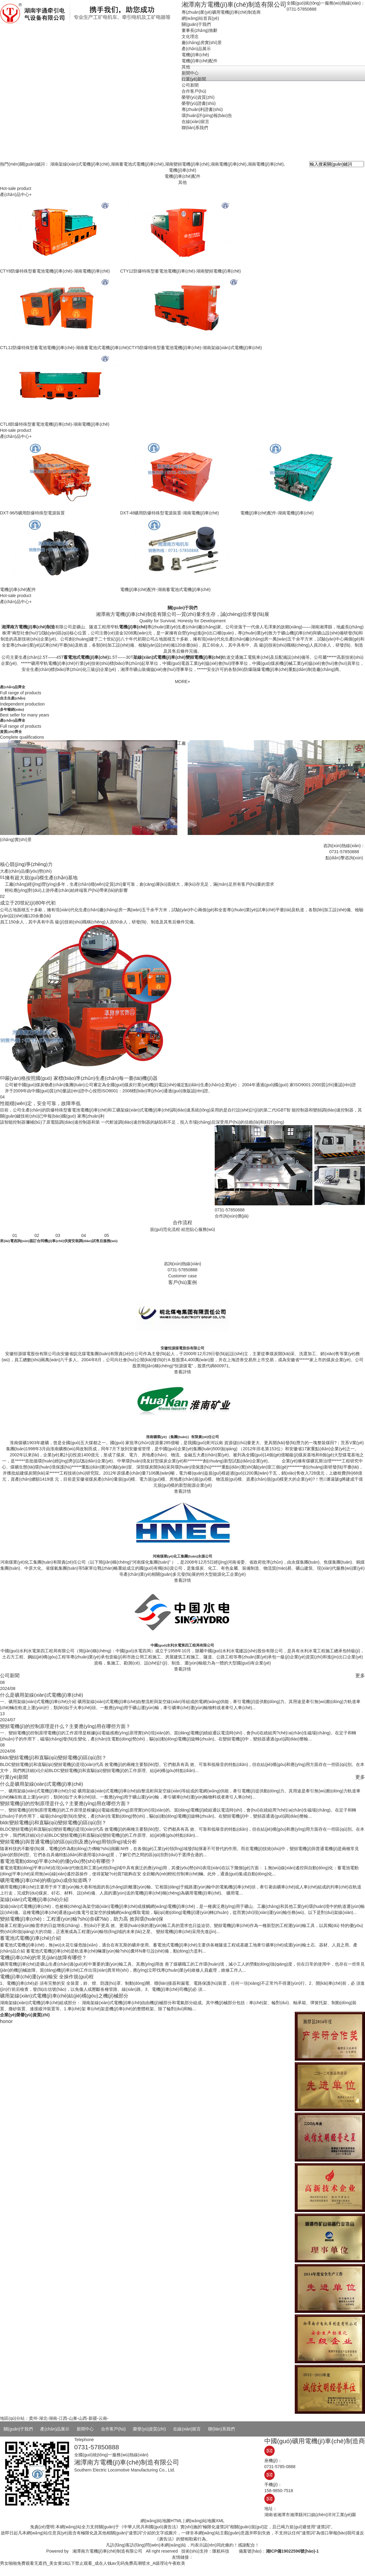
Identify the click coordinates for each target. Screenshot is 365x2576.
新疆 (93, 2418)
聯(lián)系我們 (221, 2429)
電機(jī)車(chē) (182, 170)
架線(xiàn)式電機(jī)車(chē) (159, 657)
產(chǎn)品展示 (54, 2429)
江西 (63, 2418)
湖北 (43, 2418)
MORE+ (182, 681)
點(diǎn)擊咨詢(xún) (344, 857)
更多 (360, 1675)
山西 (82, 2418)
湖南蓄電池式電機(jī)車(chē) (137, 164)
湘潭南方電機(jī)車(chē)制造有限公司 (107, 2551)
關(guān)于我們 (18, 2429)
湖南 (53, 2418)
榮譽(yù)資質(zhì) (149, 2429)
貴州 (33, 2418)
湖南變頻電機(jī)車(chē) (187, 164)
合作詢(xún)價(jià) (232, 1216)
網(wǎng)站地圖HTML (161, 2520)
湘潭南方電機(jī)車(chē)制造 (28, 626)
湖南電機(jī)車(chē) (228, 164)
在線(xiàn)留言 (187, 2429)
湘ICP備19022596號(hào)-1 (292, 2551)
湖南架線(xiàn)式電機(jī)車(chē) (79, 164)
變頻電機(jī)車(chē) (204, 657)
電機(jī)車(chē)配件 (182, 176)
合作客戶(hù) (113, 2429)
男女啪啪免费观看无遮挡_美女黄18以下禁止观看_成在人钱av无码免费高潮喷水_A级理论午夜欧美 (92, 2563)
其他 (182, 182)
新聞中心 (85, 2429)
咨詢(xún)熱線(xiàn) (182, 1263)
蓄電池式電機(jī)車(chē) (86, 657)
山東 (73, 2418)
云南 (103, 2418)
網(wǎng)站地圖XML (205, 2520)
